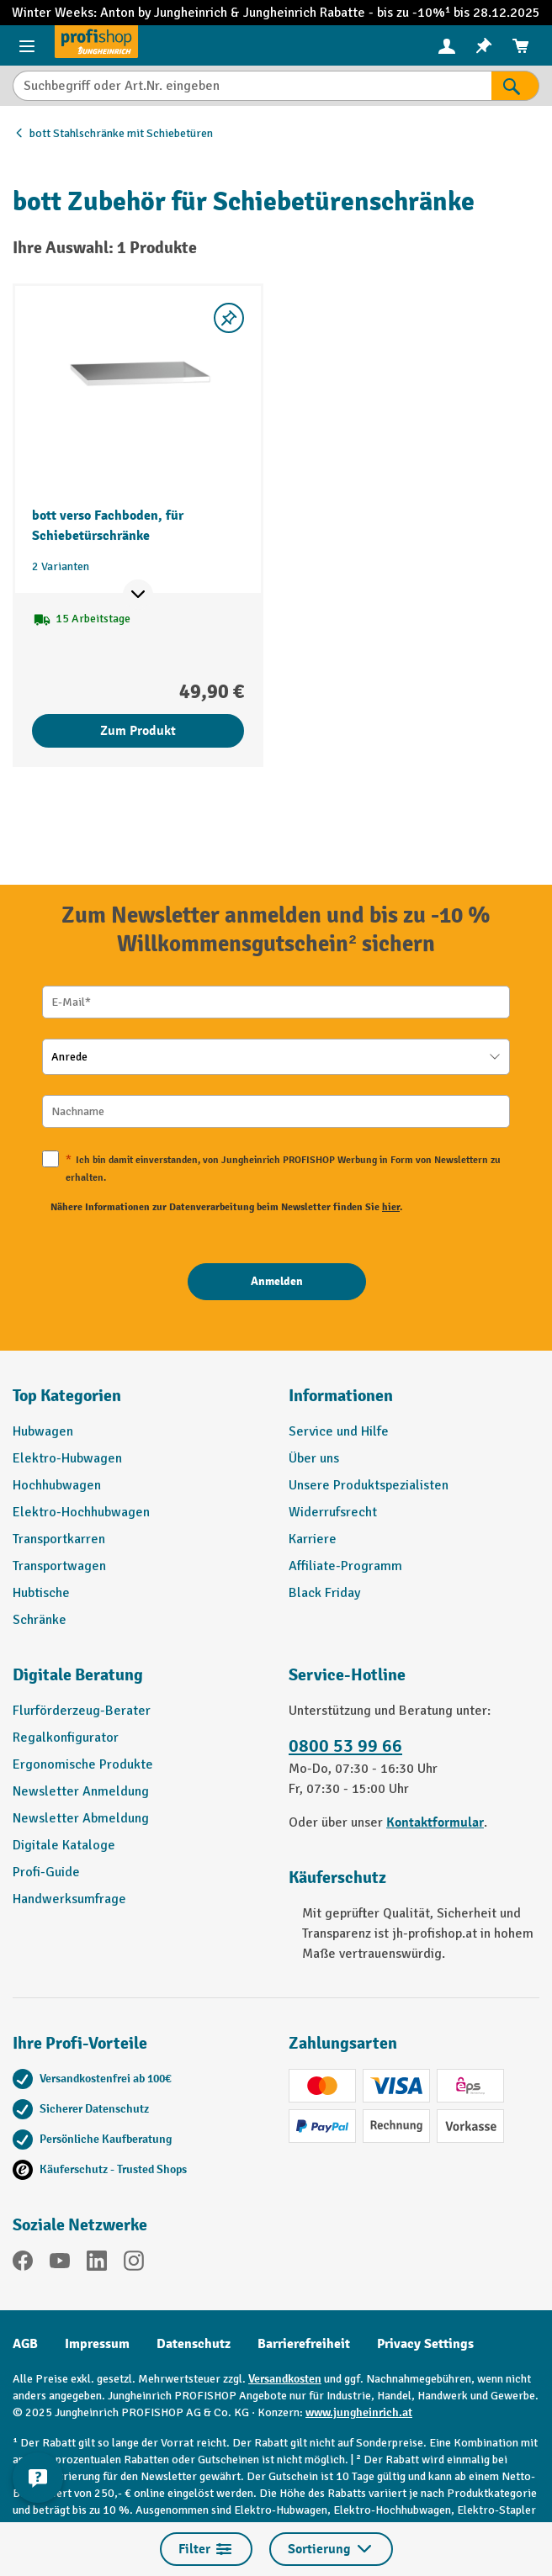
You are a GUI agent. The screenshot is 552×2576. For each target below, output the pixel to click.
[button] (138, 1682)
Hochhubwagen (57, 1485)
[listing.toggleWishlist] (229, 318)
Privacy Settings (425, 2343)
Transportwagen (59, 1566)
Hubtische (41, 1592)
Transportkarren (59, 1539)
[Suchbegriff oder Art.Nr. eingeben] (252, 86)
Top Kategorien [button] (67, 1395)
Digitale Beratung (78, 1674)
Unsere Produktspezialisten (368, 1485)
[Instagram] (134, 2264)
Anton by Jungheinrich (165, 12)
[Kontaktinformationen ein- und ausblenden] (38, 2477)
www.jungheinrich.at (358, 2412)
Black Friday (324, 1592)
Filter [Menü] (206, 2549)
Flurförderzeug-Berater (82, 1710)
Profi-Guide (46, 1872)
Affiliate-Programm (345, 1566)
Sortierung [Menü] (331, 2549)
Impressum (97, 2343)
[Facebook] (23, 2264)
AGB (25, 2343)
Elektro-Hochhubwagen (81, 1512)
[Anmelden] (277, 1281)
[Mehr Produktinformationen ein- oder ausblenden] (138, 594)
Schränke (39, 1619)
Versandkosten (284, 2379)
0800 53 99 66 (345, 1746)
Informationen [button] (341, 1395)
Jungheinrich (281, 12)
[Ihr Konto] (446, 45)
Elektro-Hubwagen (67, 1458)
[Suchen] (515, 86)
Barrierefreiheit (303, 2343)
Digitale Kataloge (64, 1845)
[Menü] (27, 45)
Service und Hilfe (339, 1431)
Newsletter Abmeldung (81, 1818)
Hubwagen (43, 1431)
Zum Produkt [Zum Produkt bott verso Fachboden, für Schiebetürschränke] (138, 730)
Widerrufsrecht (333, 1512)
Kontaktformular (435, 1822)
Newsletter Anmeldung (81, 1791)
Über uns (314, 1458)
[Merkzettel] (483, 45)
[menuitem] (446, 45)
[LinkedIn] (97, 2264)
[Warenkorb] (520, 45)
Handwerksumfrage (69, 1899)
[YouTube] (60, 2264)
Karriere (313, 1539)
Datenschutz (194, 2343)
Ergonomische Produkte (83, 1764)
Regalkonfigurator (66, 1737)
